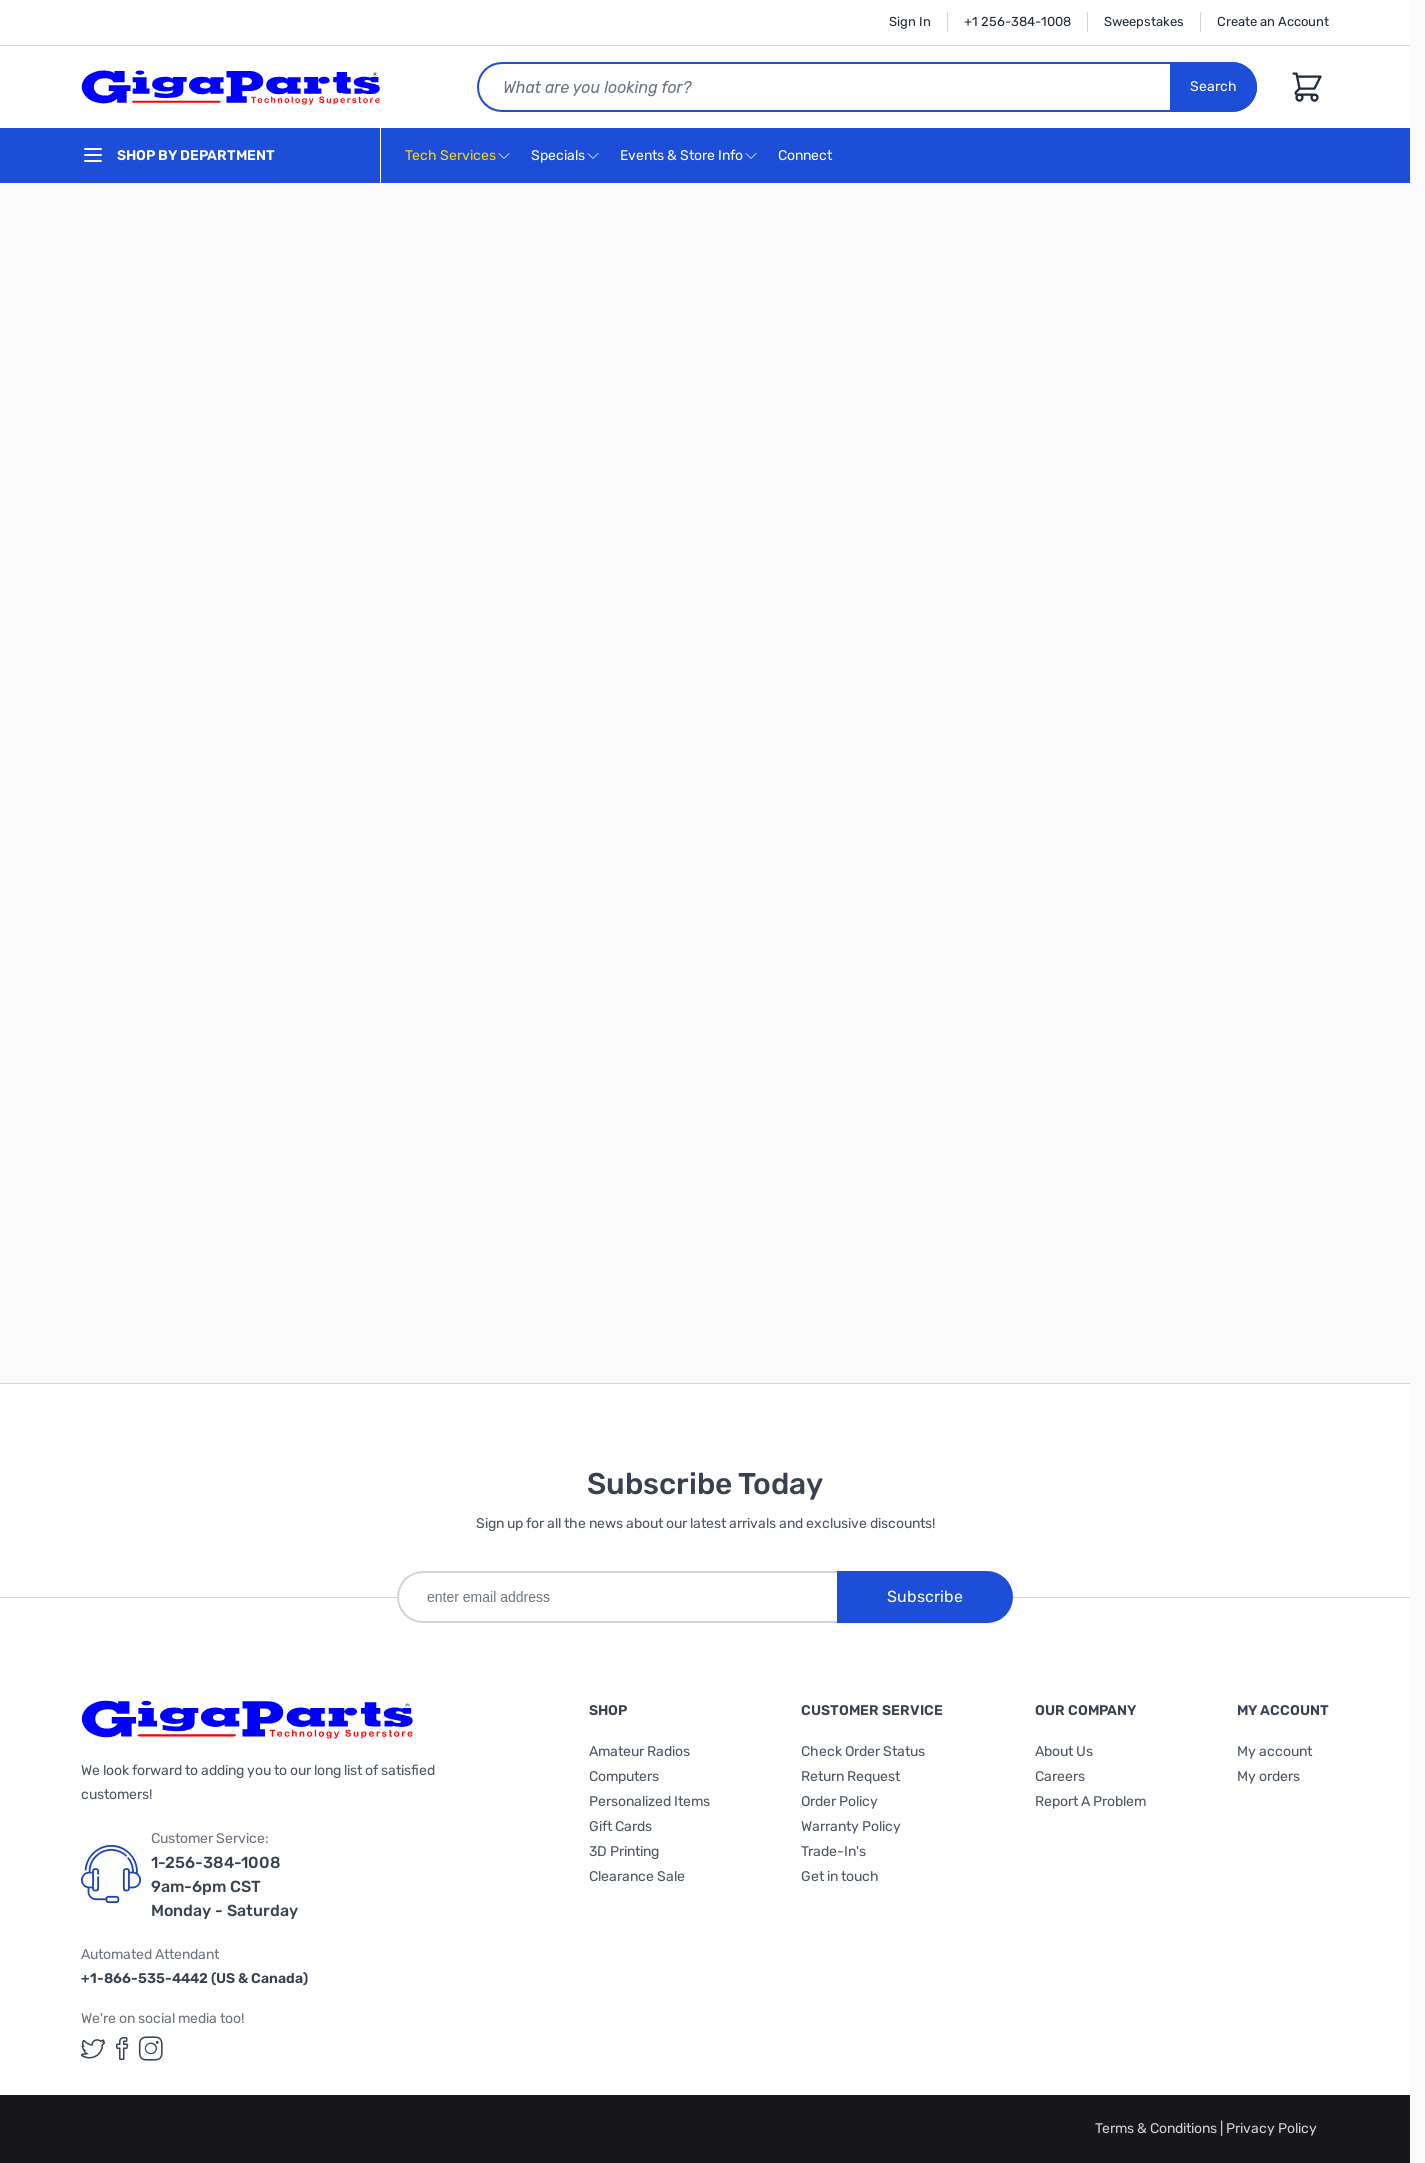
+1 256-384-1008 (1017, 21)
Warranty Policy (851, 1826)
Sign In (910, 21)
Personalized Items (649, 1801)
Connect (807, 156)
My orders (1268, 1776)
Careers (1060, 1776)
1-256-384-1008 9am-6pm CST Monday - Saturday (224, 1886)
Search (1213, 86)
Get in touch (840, 1876)
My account (1274, 1751)
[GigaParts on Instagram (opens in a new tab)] (151, 2048)
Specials (558, 155)
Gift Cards (620, 1826)
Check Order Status (863, 1751)
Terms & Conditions (1157, 2128)
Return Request (850, 1776)
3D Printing (624, 1851)
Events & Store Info (681, 155)
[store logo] (231, 87)
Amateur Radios (639, 1751)
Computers (624, 1776)
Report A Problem (1090, 1801)
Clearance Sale (637, 1876)
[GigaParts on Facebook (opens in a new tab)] (122, 2048)
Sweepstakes (1144, 21)
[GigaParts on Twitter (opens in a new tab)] (93, 2048)
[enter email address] (617, 1597)
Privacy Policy (1271, 2128)
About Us (1064, 1751)
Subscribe (925, 1596)
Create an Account (1273, 21)
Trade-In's (833, 1851)
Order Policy (839, 1801)
